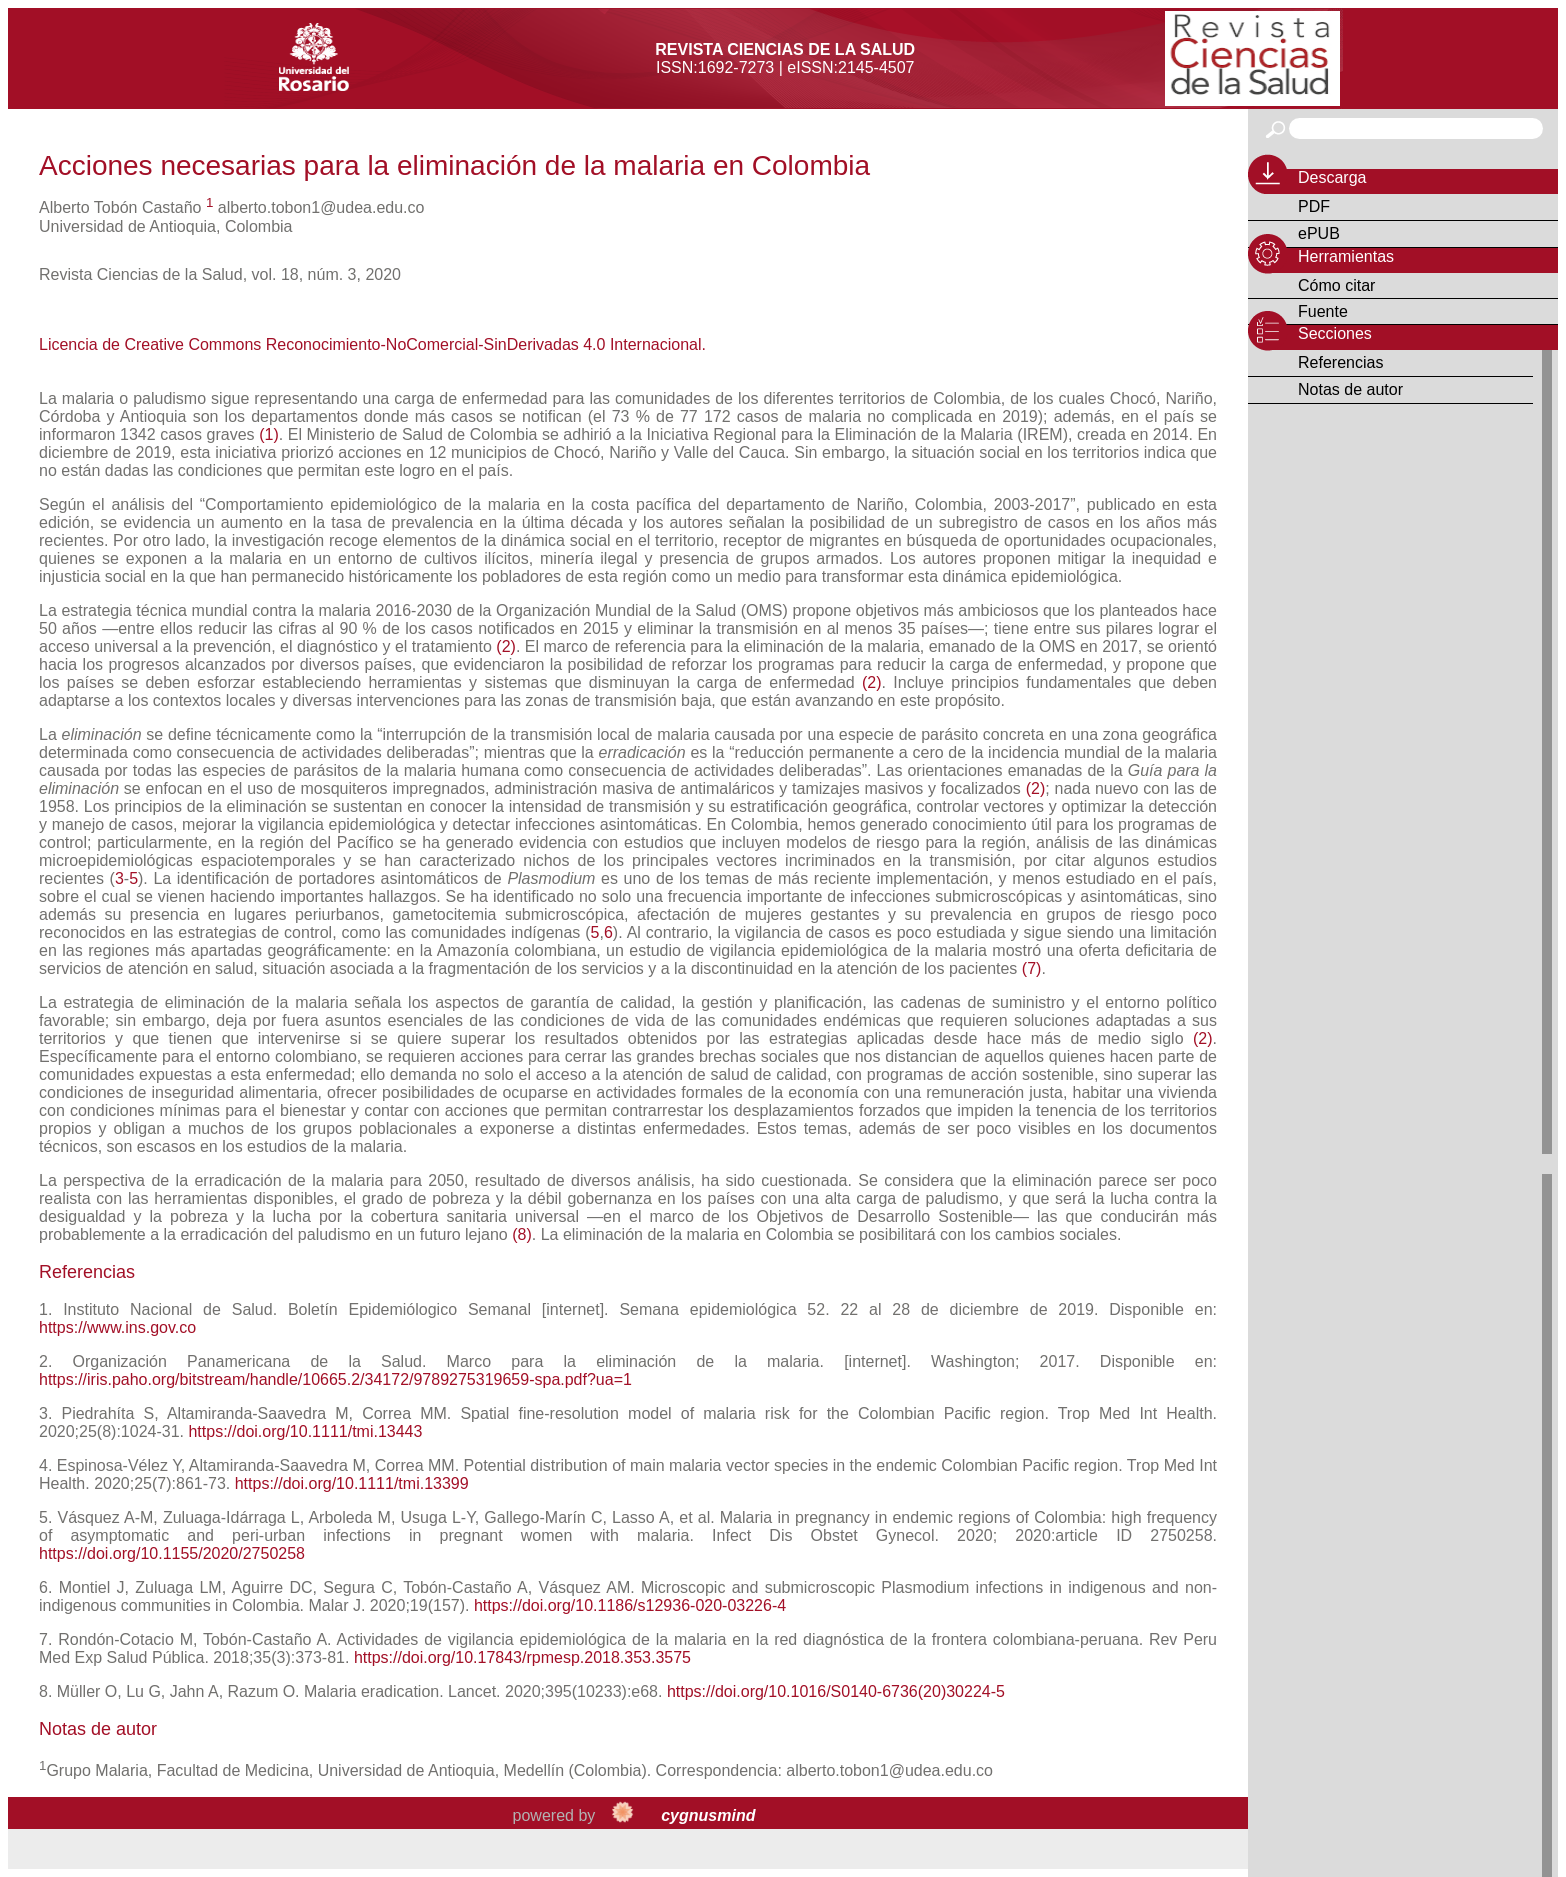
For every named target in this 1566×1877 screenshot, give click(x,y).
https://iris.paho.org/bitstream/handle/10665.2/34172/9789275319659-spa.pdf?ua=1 (335, 1379)
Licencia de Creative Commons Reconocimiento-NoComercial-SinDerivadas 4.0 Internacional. (372, 344)
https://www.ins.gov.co (117, 1327)
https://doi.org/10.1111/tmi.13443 (305, 1431)
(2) (506, 646)
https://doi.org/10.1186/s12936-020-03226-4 (630, 1605)
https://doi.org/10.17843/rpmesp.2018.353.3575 (522, 1657)
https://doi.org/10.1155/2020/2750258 (172, 1553)
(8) (522, 1234)
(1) (269, 434)
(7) (1032, 968)
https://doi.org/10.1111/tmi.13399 (352, 1483)
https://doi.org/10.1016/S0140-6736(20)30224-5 (836, 1691)
